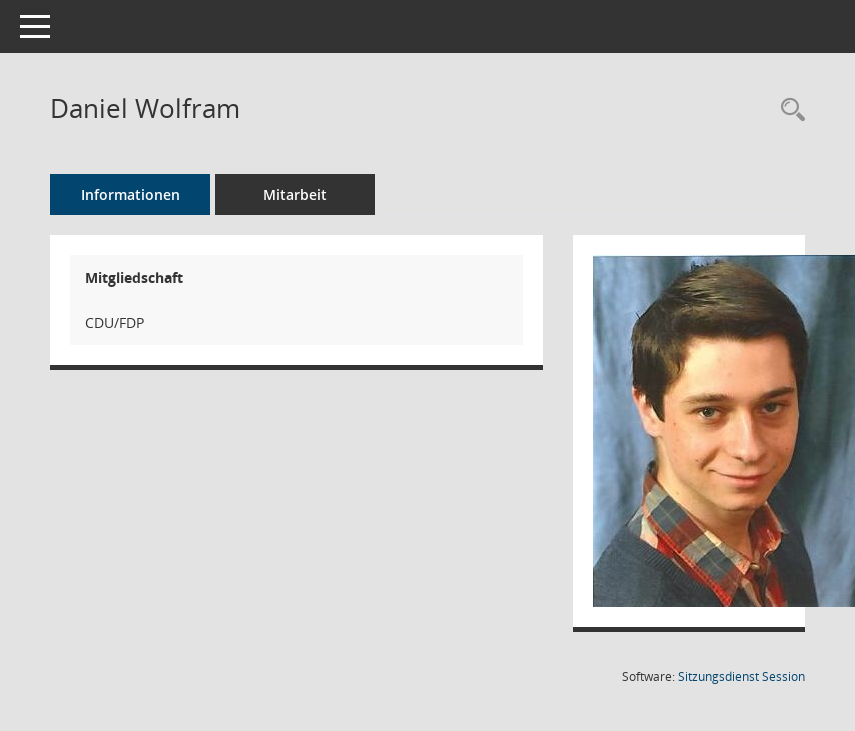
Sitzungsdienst (741, 676)
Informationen (130, 194)
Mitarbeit (295, 194)
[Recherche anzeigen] (788, 110)
